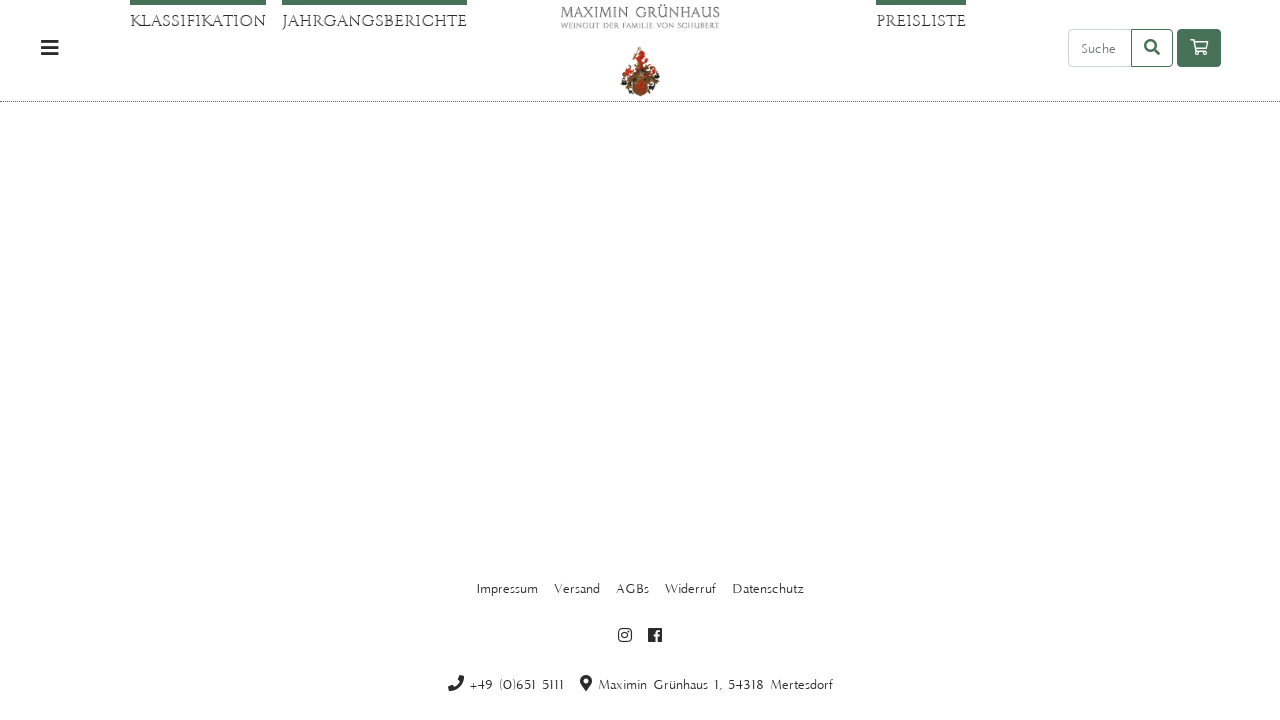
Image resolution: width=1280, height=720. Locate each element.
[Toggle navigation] (50, 48)
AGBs (632, 588)
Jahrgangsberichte (374, 20)
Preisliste (921, 20)
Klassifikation (198, 20)
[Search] (1100, 48)
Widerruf (690, 588)
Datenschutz (768, 588)
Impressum (507, 588)
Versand (577, 588)
